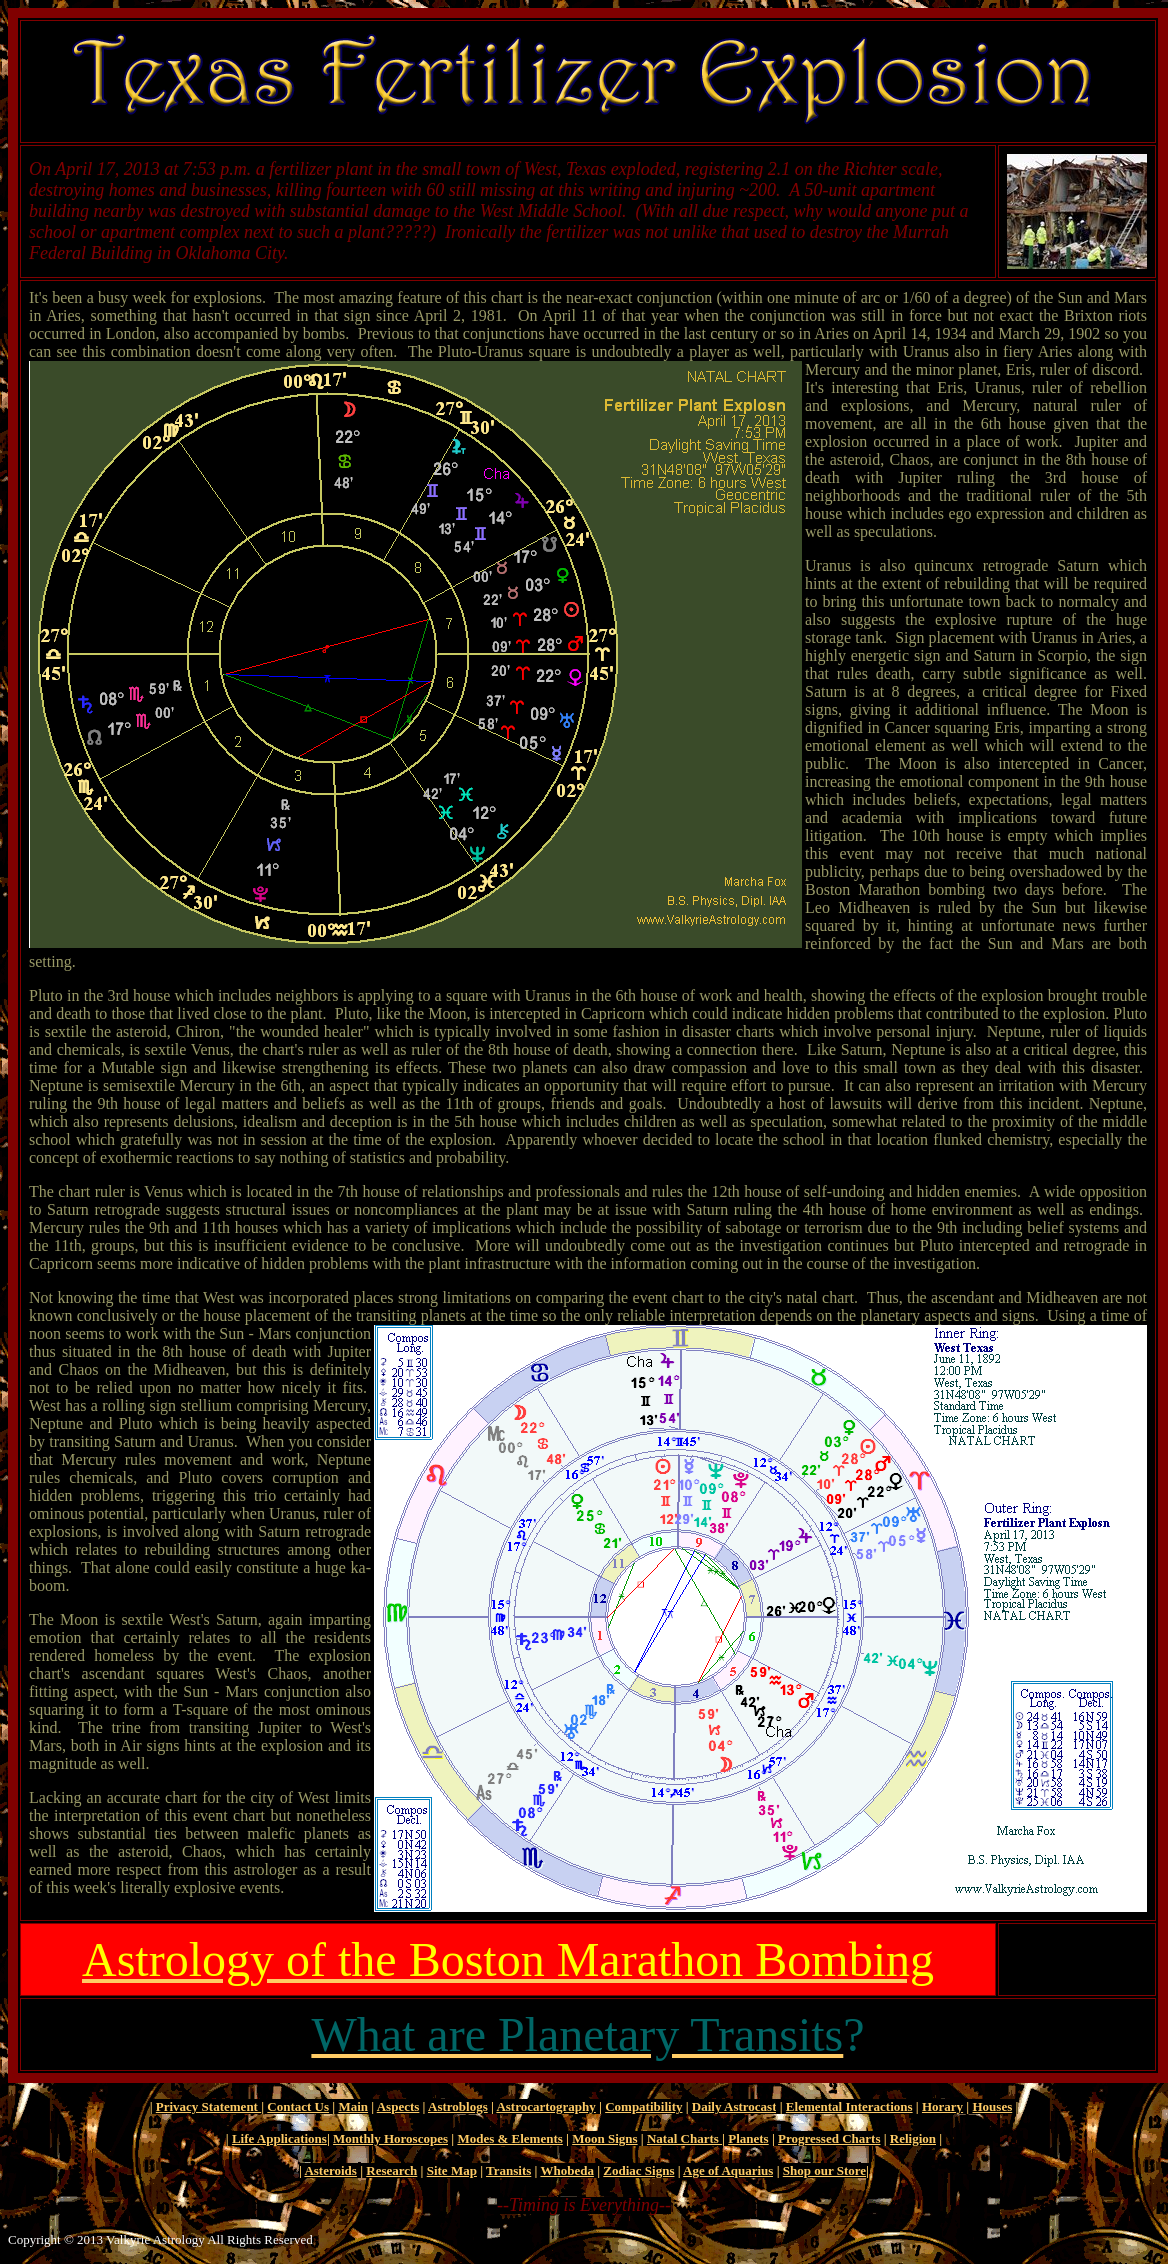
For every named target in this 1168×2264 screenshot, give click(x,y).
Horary (942, 2106)
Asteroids (330, 2170)
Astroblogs (458, 2106)
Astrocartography (545, 2106)
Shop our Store (824, 2170)
